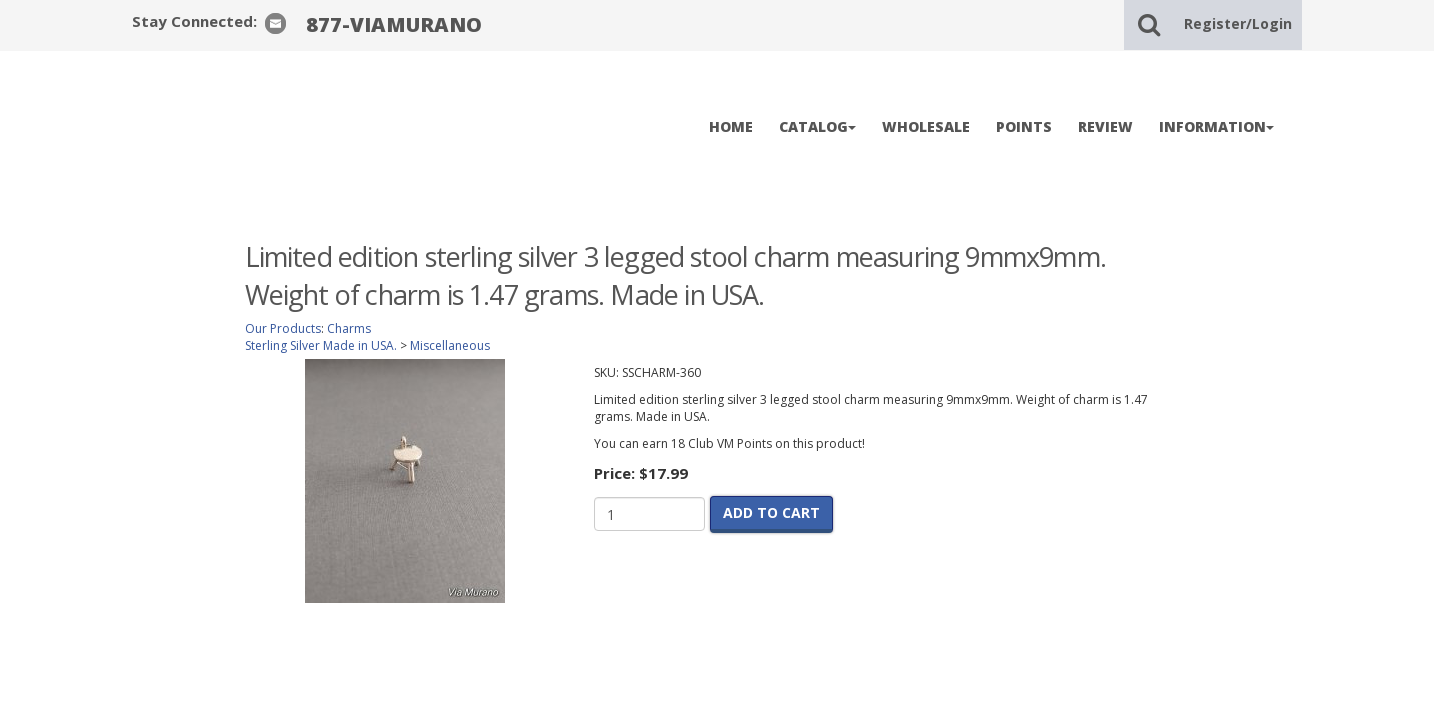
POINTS (1024, 126)
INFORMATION (1216, 126)
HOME (731, 126)
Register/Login (1238, 23)
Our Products (283, 328)
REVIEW (1105, 126)
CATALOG (817, 126)
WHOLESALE (926, 126)
